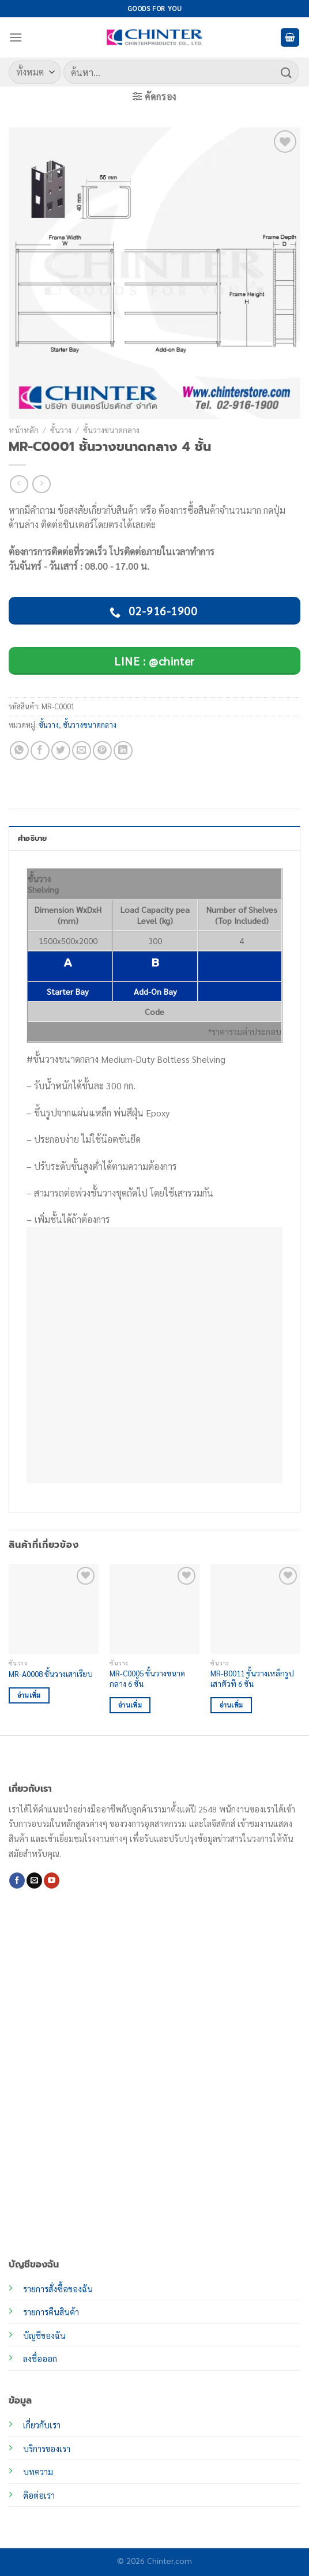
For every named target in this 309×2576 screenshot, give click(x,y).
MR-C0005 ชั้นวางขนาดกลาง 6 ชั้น (147, 1678)
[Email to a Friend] (81, 750)
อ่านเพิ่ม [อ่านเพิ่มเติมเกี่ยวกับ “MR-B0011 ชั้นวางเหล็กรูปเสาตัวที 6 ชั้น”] (231, 1705)
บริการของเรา (46, 2448)
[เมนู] (15, 37)
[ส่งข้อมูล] (286, 72)
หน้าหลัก (24, 429)
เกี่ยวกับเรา (42, 2425)
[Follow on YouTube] (51, 1880)
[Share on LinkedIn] (123, 750)
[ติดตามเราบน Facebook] (17, 1880)
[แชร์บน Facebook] (40, 750)
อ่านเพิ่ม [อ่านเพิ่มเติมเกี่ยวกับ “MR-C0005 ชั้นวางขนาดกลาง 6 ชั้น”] (130, 1705)
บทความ (38, 2471)
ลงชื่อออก (40, 2358)
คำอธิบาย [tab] (32, 838)
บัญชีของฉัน (44, 2335)
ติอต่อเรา (39, 2495)
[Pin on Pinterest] (102, 750)
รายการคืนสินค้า (51, 2312)
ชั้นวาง (60, 429)
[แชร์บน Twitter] (60, 750)
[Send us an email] (34, 1880)
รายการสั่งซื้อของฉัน (58, 2289)
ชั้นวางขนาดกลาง (111, 429)
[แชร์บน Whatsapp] (19, 750)
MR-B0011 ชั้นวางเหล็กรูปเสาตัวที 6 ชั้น (252, 1678)
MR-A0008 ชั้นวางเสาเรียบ (51, 1674)
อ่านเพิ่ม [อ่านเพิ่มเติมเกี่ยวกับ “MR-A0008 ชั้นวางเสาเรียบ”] (29, 1695)
